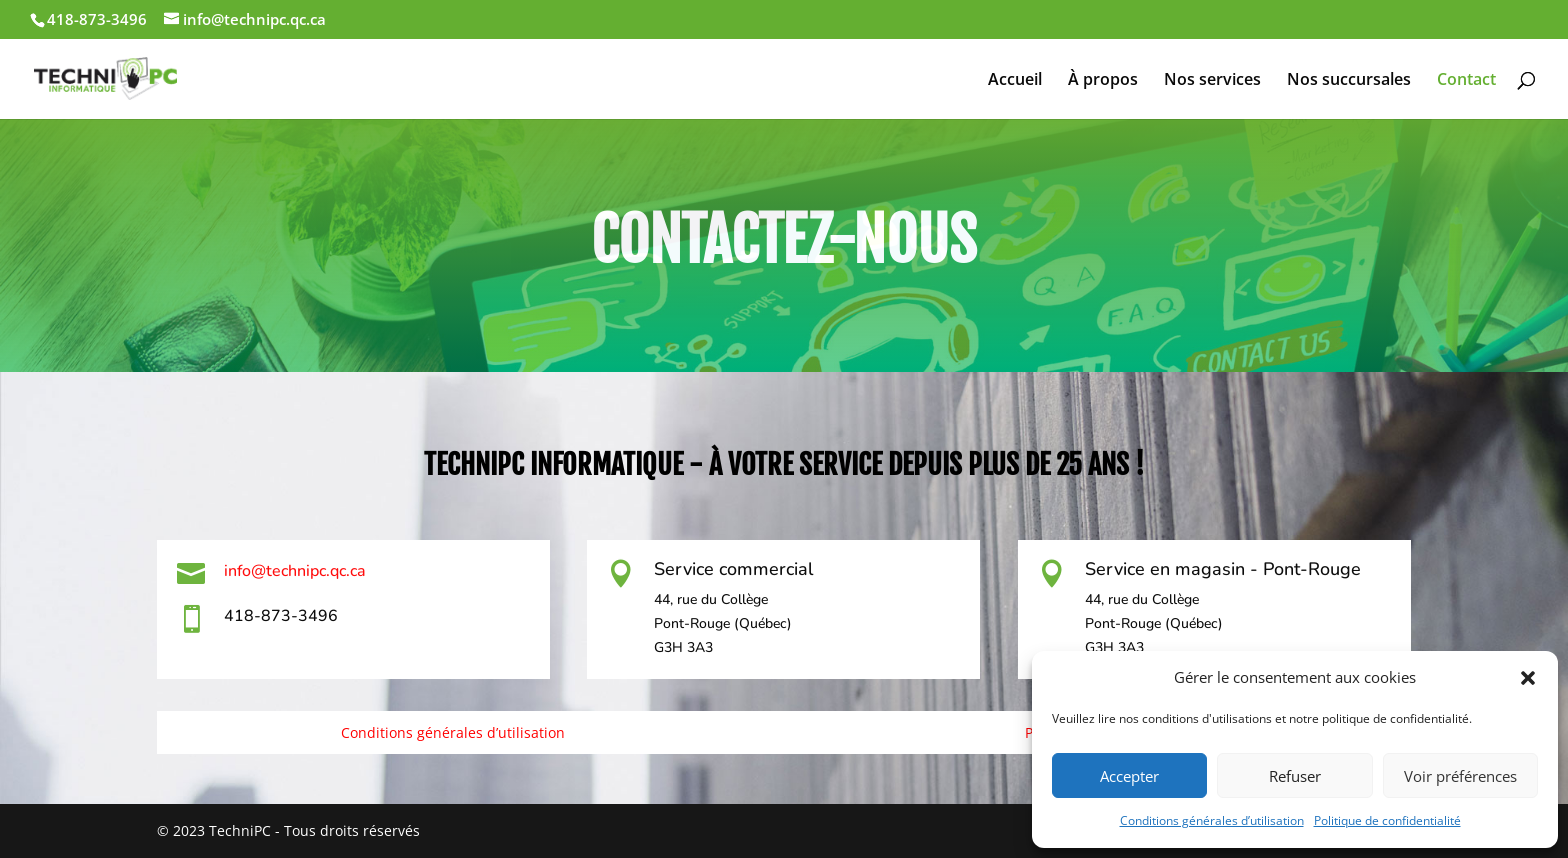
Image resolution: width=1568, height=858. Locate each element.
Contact (1466, 81)
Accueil (1015, 81)
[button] (1528, 678)
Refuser (1295, 776)
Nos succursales (1349, 81)
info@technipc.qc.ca (295, 571)
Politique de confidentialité (1387, 820)
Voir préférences (1460, 776)
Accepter (1129, 776)
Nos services (1212, 81)
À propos (1103, 81)
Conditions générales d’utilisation (1212, 820)
